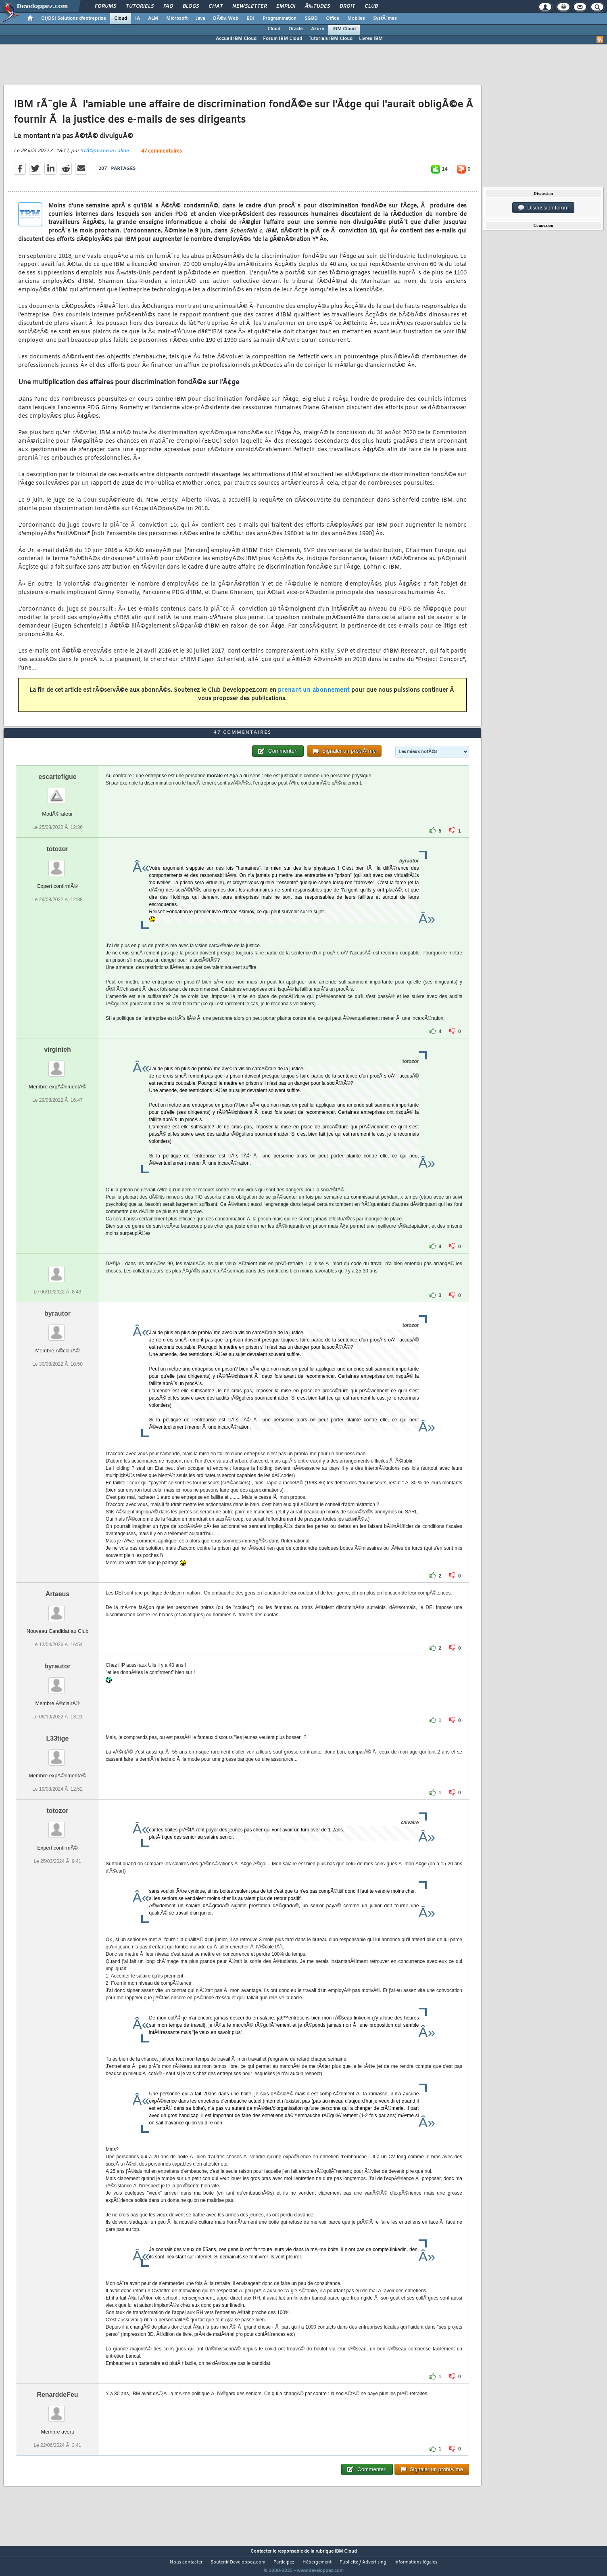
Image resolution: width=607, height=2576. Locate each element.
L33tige (57, 1753)
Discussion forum (543, 208)
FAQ (168, 6)
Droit (347, 6)
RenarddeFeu (57, 2409)
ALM (153, 18)
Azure (317, 29)
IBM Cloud (344, 29)
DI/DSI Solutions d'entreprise (73, 18)
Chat (215, 6)
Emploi (285, 6)
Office (332, 18)
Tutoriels (139, 6)
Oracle (295, 29)
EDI (250, 18)
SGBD (311, 18)
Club (371, 6)
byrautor (57, 1328)
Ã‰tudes (317, 6)
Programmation (279, 18)
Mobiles (356, 18)
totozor (57, 863)
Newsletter (249, 6)
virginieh (57, 1064)
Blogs (191, 6)
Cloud (120, 18)
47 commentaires (161, 156)
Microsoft (177, 18)
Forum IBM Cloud (282, 39)
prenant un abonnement (314, 695)
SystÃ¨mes (385, 18)
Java (200, 18)
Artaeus (58, 1608)
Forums (105, 6)
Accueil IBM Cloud (236, 39)
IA (137, 18)
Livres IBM (371, 39)
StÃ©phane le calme (104, 156)
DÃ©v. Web (225, 18)
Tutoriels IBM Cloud (331, 39)
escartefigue (57, 791)
